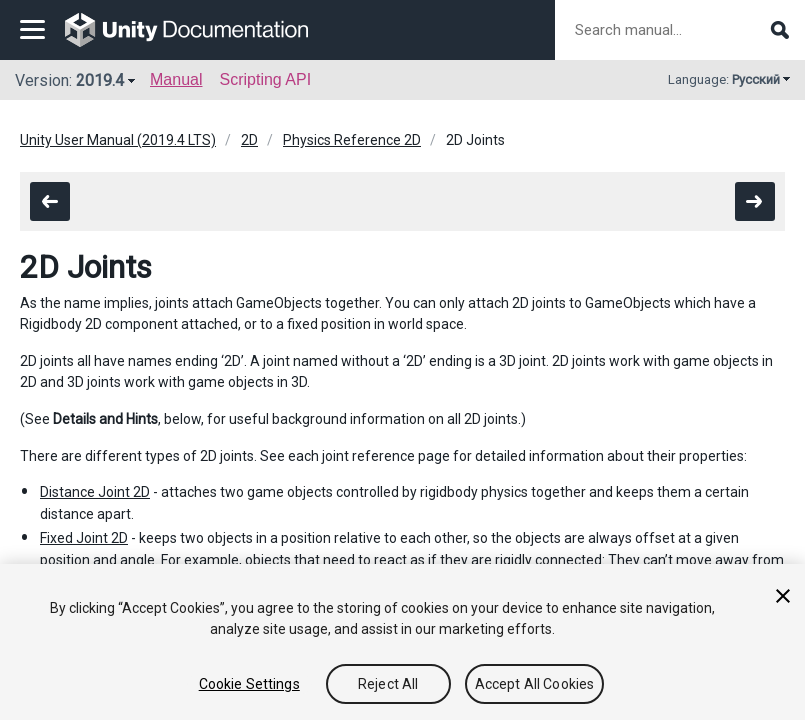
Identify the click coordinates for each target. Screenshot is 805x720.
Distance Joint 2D (95, 492)
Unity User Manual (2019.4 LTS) (118, 140)
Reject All (388, 684)
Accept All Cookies (535, 684)
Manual (176, 79)
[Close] (783, 596)
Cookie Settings (249, 684)
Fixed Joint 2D (84, 538)
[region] (402, 642)
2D (249, 140)
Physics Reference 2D (352, 140)
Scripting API (265, 79)
